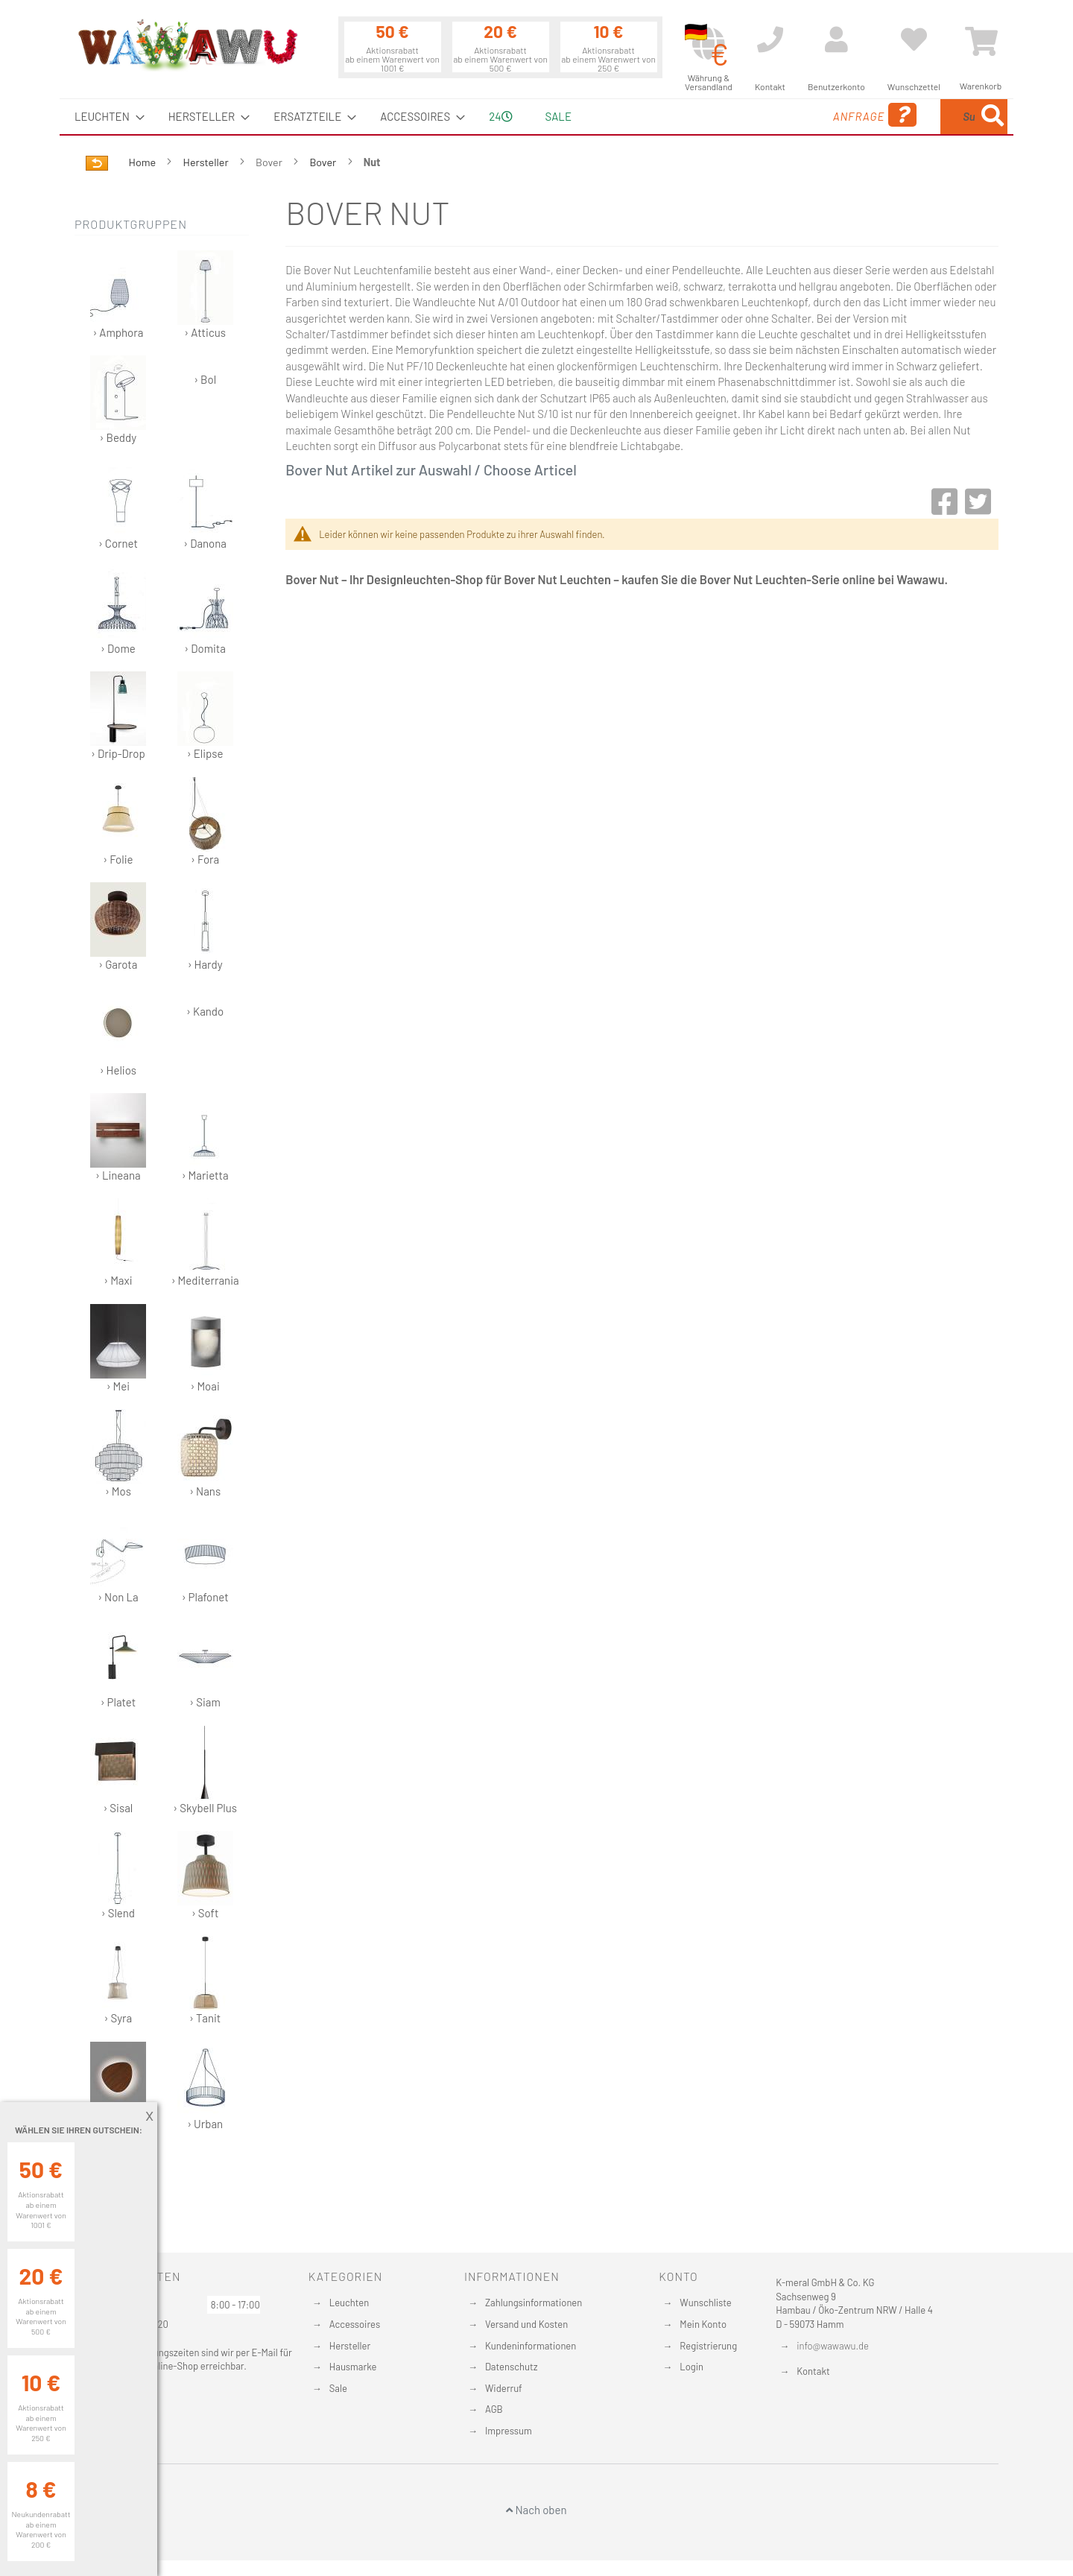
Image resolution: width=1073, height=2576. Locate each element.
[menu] (536, 116)
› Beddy (118, 399)
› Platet (118, 1664)
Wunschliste (705, 2302)
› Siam (205, 1664)
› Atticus (205, 294)
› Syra (118, 1980)
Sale (338, 2388)
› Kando (205, 1011)
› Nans (205, 1453)
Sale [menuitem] (558, 116)
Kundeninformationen (530, 2346)
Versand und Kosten (526, 2324)
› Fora (205, 821)
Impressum (508, 2431)
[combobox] (899, 116)
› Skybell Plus (205, 1770)
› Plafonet (205, 1559)
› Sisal (118, 1770)
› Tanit (205, 1980)
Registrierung (708, 2346)
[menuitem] (105, 116)
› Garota (118, 926)
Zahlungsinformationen (533, 2302)
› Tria (118, 2086)
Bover (323, 162)
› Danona (205, 505)
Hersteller (207, 162)
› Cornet (118, 505)
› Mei (118, 1348)
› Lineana (118, 1137)
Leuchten (349, 2302)
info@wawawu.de (833, 2346)
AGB (494, 2409)
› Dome (118, 610)
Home (143, 162)
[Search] (992, 116)
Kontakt (813, 2371)
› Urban (205, 2086)
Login (691, 2367)
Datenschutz (511, 2367)
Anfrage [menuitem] (754, 115)
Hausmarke (353, 2367)
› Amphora (118, 294)
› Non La (118, 1559)
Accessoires (354, 2324)
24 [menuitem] (500, 116)
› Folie (118, 821)
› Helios (118, 1032)
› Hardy (205, 926)
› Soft (205, 1875)
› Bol (205, 379)
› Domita (205, 610)
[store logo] (187, 45)
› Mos (118, 1453)
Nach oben (536, 2509)
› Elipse (205, 715)
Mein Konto (703, 2324)
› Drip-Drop (118, 715)
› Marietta (205, 1137)
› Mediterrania (205, 1242)
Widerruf (503, 2388)
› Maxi (118, 1242)
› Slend (118, 1875)
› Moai (205, 1348)
